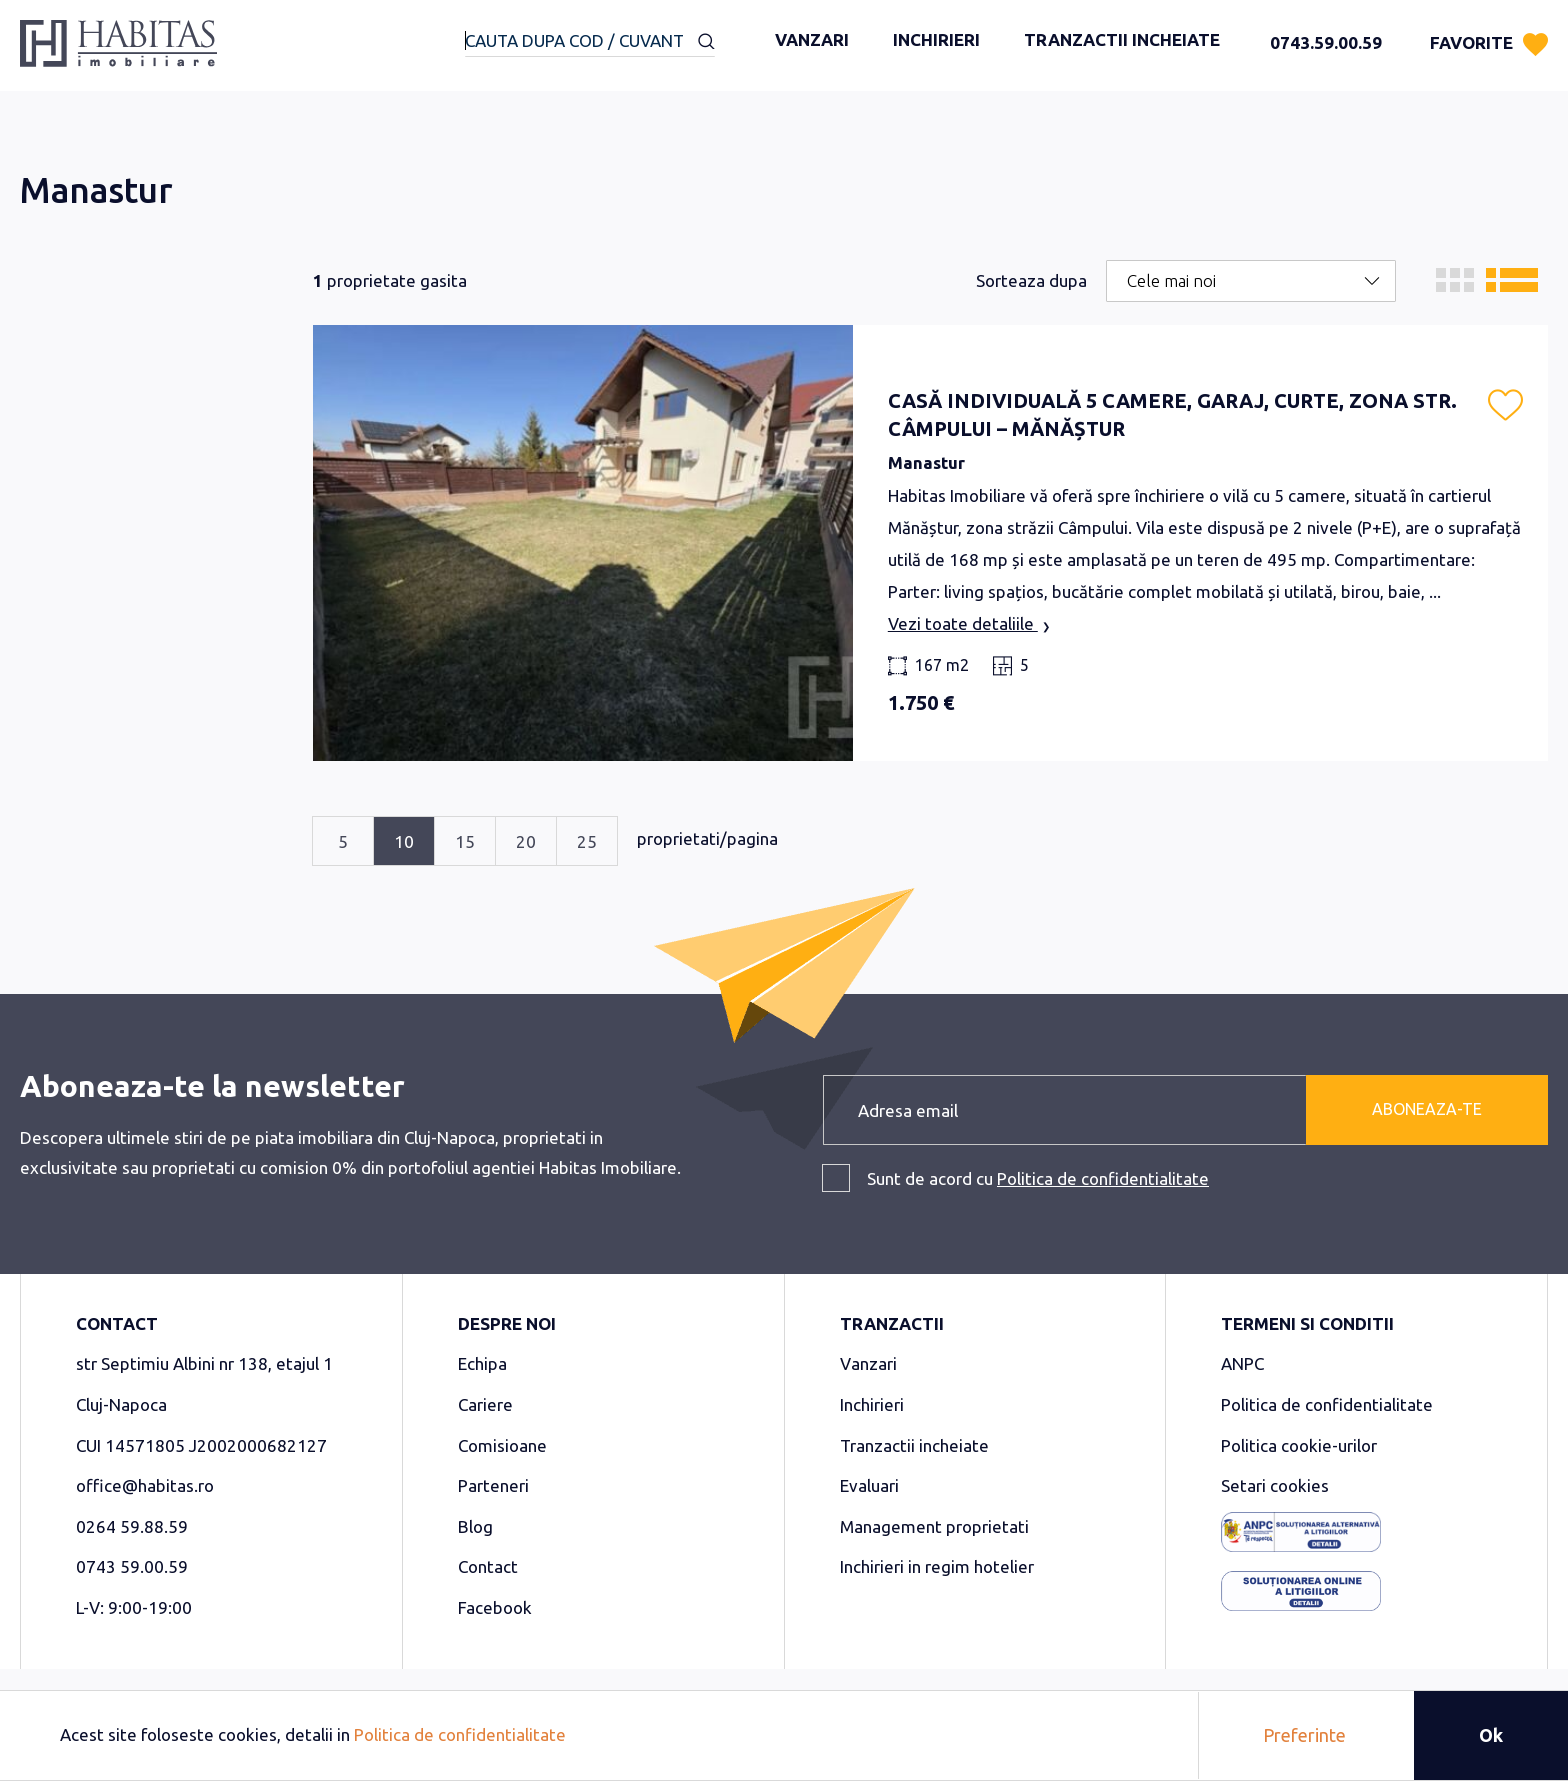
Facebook (495, 1607)
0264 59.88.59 (132, 1526)
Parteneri (493, 1485)
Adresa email (908, 1110)
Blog (475, 1526)
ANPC (1242, 1363)
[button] (1505, 405)
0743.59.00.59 (1326, 42)
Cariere (485, 1404)
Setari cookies (1275, 1485)
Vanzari (812, 39)
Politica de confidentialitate (1103, 1178)
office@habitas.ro (145, 1485)
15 (465, 841)
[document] (784, 1735)
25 (587, 841)
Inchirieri (936, 39)
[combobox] (590, 42)
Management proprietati (934, 1526)
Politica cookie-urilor (1299, 1445)
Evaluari (869, 1485)
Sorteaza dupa (1031, 280)
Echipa (482, 1363)
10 (404, 841)
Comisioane (502, 1445)
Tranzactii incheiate (1122, 39)
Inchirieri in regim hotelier (937, 1566)
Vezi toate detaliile (969, 625)
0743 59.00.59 (132, 1566)
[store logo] (118, 50)
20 (526, 841)
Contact (488, 1566)
